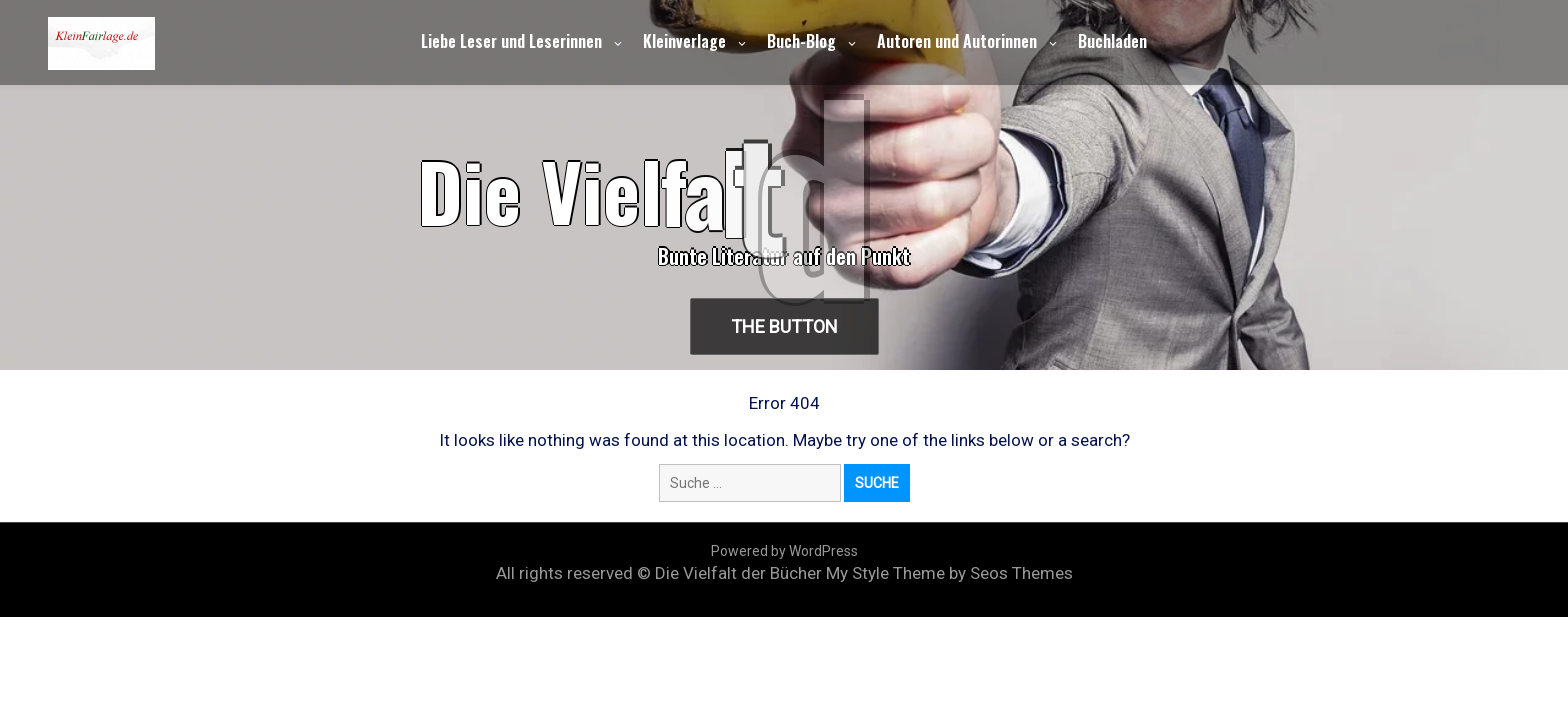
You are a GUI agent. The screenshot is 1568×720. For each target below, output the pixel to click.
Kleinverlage (684, 41)
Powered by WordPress (784, 551)
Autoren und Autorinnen (957, 41)
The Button (784, 326)
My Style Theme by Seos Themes (949, 573)
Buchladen (1112, 41)
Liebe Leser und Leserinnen (511, 41)
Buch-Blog (801, 41)
